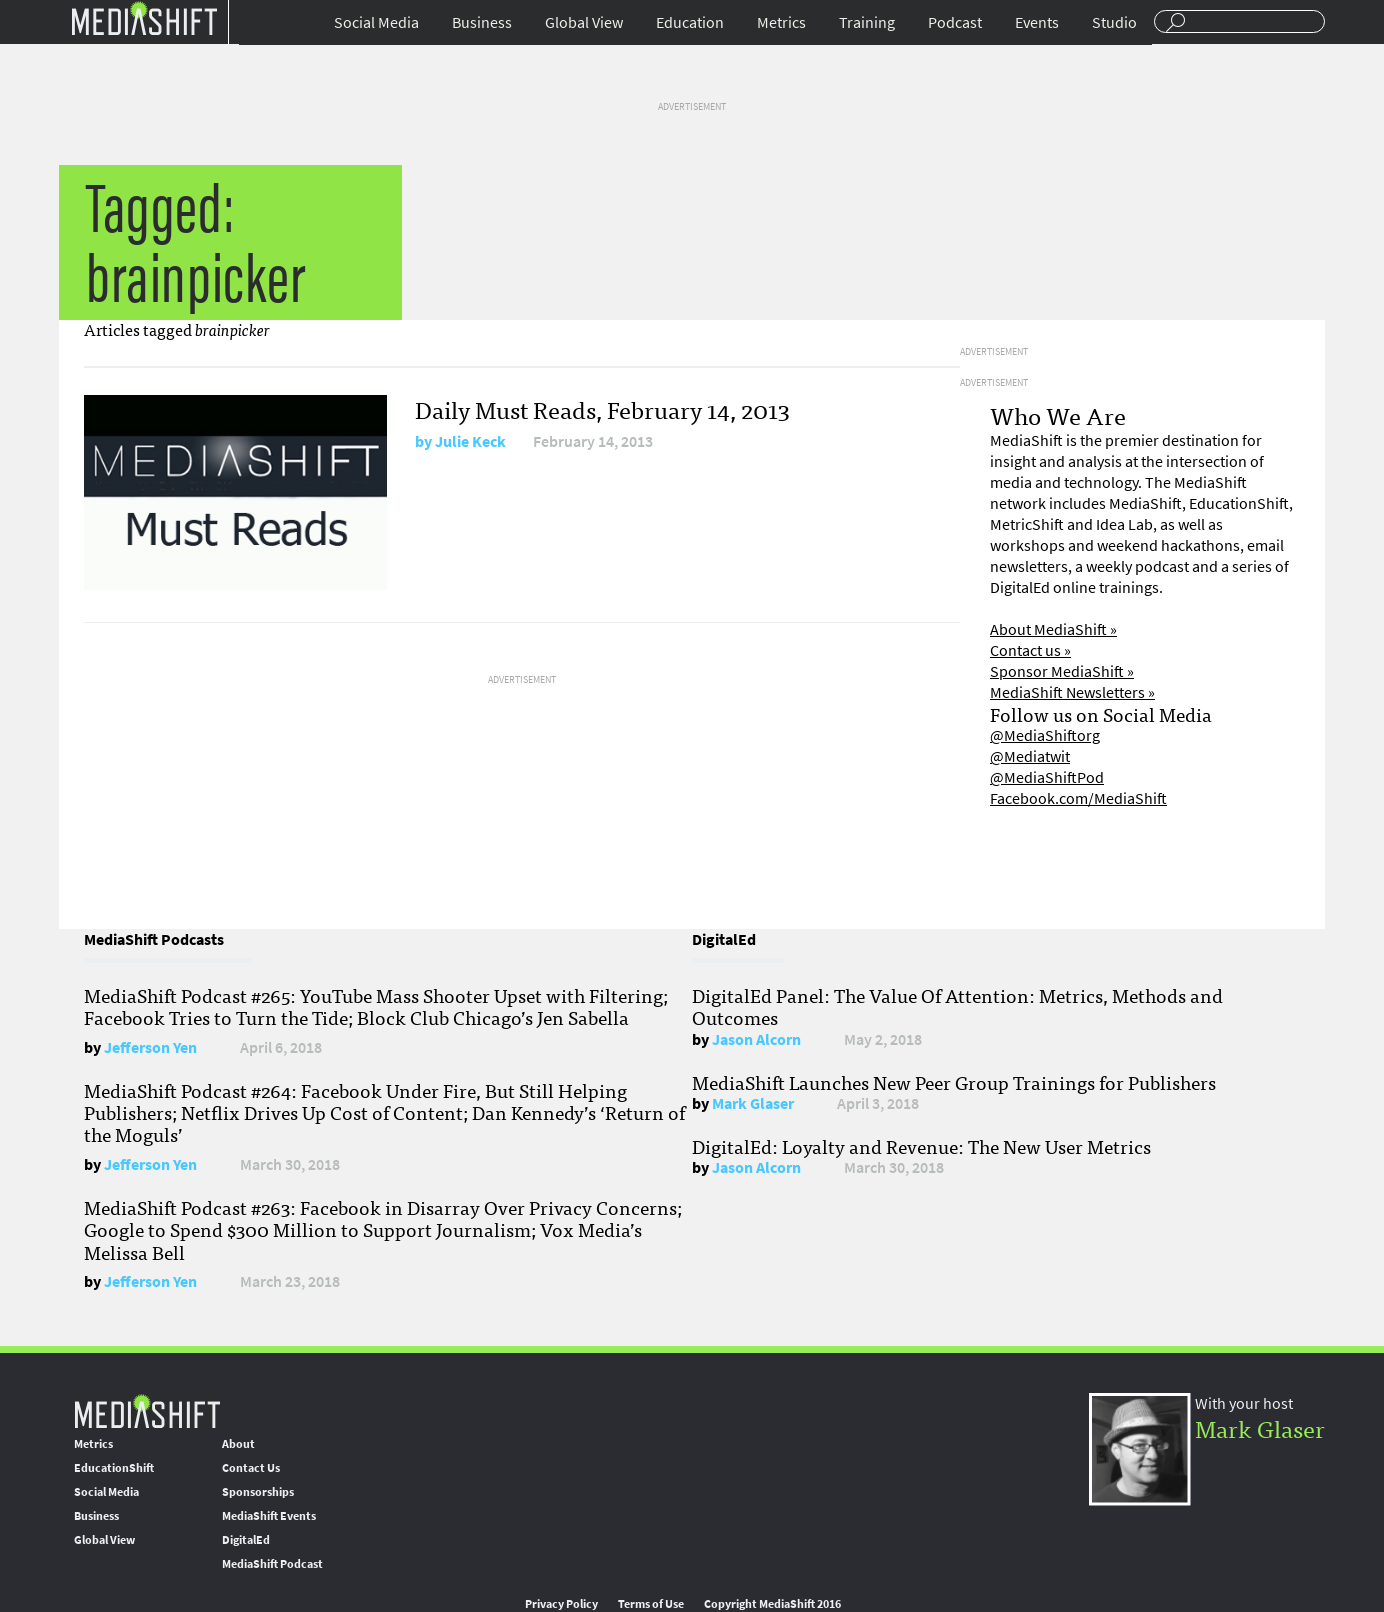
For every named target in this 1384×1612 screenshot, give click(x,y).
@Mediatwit (1030, 756)
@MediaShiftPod (1047, 777)
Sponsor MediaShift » (1062, 671)
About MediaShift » (1053, 629)
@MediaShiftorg (1045, 735)
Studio (1114, 22)
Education (690, 22)
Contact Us (251, 1468)
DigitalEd (246, 1540)
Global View (584, 22)
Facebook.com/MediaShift (1078, 798)
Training (867, 22)
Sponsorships (258, 1492)
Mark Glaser (753, 1103)
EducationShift (114, 1468)
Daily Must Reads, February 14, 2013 (602, 408)
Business (482, 22)
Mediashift (144, 17)
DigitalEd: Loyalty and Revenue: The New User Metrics (921, 1146)
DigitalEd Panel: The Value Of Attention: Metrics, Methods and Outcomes (957, 1006)
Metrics (781, 22)
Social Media (376, 22)
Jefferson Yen (150, 1047)
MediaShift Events (269, 1516)
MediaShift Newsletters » (1072, 692)
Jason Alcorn (756, 1039)
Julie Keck (470, 441)
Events (1037, 22)
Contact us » (1030, 650)
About (238, 1444)
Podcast (955, 22)
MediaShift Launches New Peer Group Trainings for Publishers (954, 1082)
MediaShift (147, 1410)
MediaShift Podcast (272, 1564)
